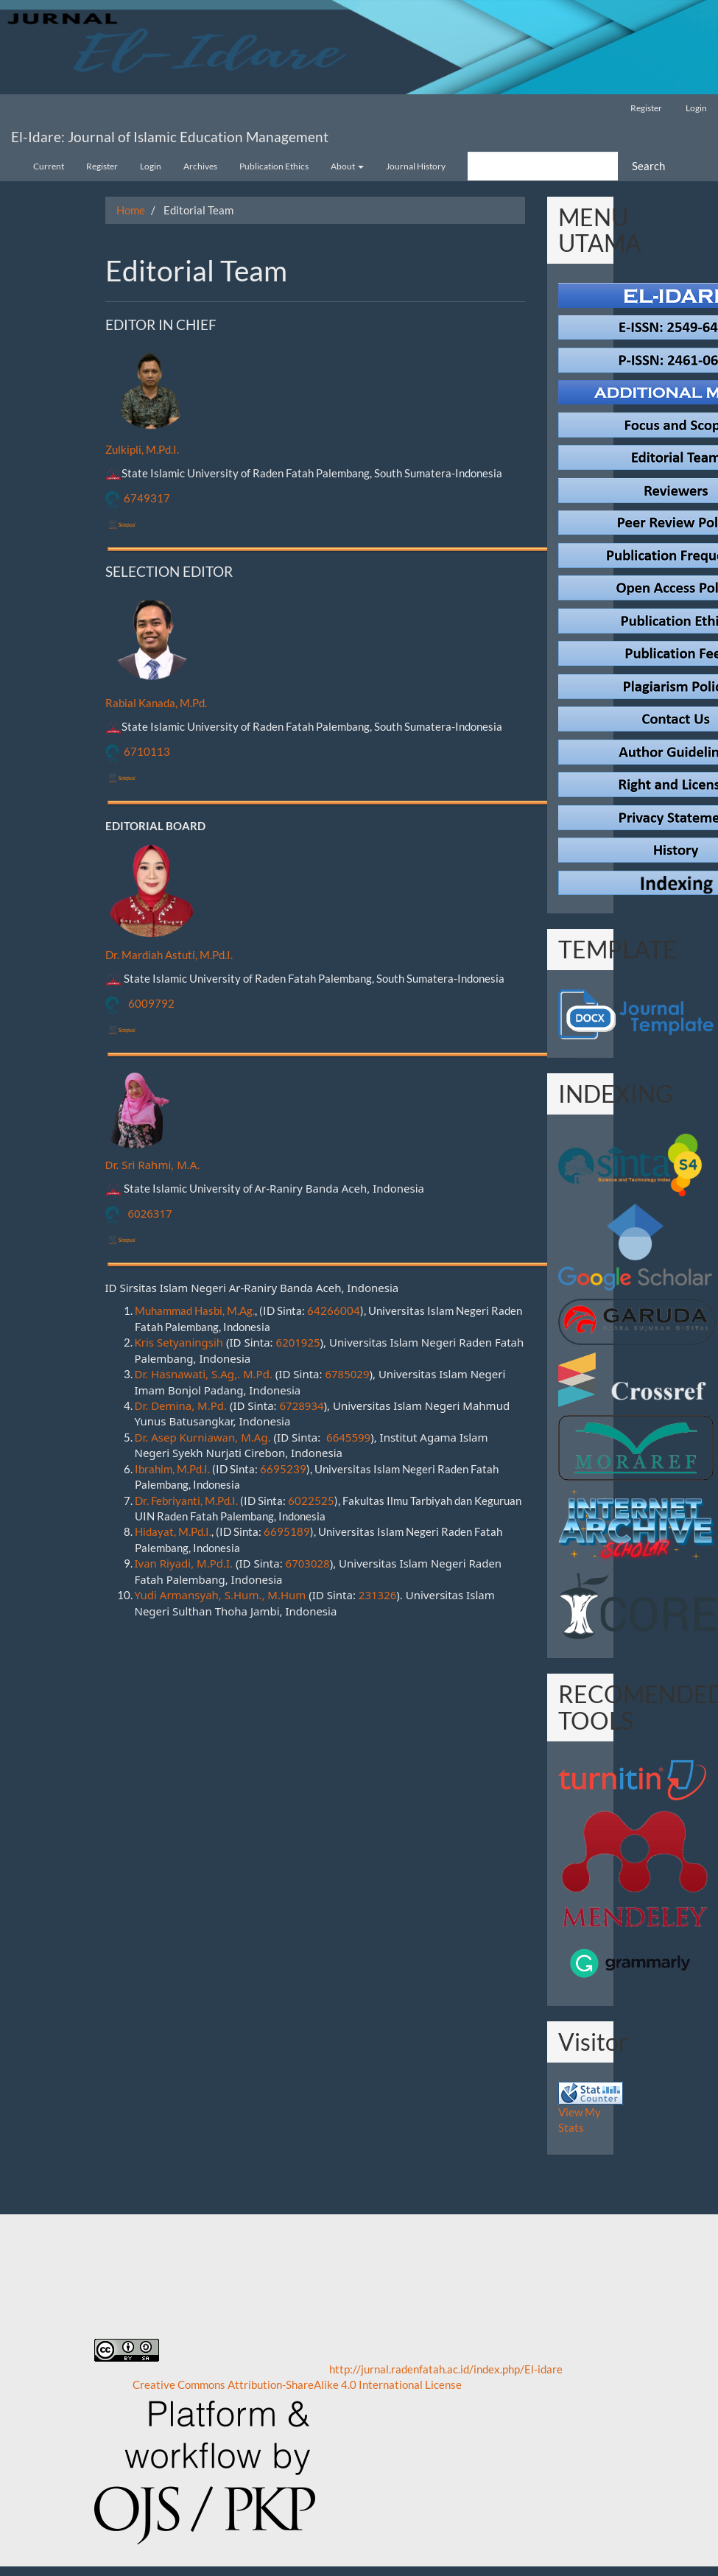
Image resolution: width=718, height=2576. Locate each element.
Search (648, 165)
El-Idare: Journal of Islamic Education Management (169, 136)
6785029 (347, 1373)
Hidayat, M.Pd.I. (173, 1531)
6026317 (150, 1213)
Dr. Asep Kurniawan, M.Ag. (203, 1437)
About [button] (347, 166)
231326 (377, 1594)
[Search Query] (543, 166)
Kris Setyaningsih (179, 1342)
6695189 (287, 1531)
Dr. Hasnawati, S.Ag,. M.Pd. (203, 1373)
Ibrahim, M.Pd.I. (172, 1468)
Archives (200, 166)
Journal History (416, 166)
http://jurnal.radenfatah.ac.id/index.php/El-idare (446, 2369)
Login (696, 107)
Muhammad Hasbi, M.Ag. (195, 1310)
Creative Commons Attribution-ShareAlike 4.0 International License (297, 2384)
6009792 (151, 1003)
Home (130, 210)
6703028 (308, 1563)
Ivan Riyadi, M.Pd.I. (184, 1563)
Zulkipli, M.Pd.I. (142, 449)
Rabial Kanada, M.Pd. (156, 702)
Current (48, 166)
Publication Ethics (274, 166)
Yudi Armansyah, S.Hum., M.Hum (220, 1594)
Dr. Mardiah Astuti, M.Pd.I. (169, 954)
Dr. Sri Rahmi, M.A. (152, 1164)
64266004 (333, 1310)
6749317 (147, 498)
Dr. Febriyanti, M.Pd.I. (186, 1500)
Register (646, 107)
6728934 (302, 1405)
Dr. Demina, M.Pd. (181, 1405)
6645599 (348, 1437)
